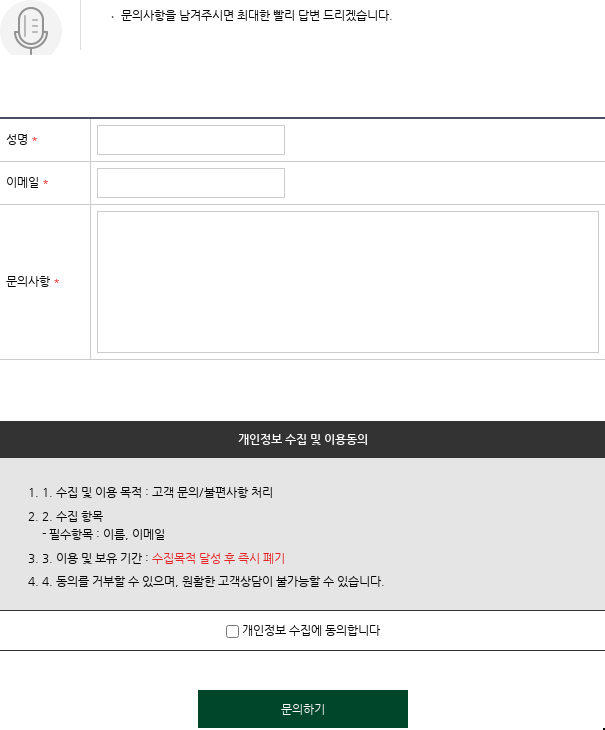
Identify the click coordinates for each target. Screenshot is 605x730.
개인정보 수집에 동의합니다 (303, 630)
